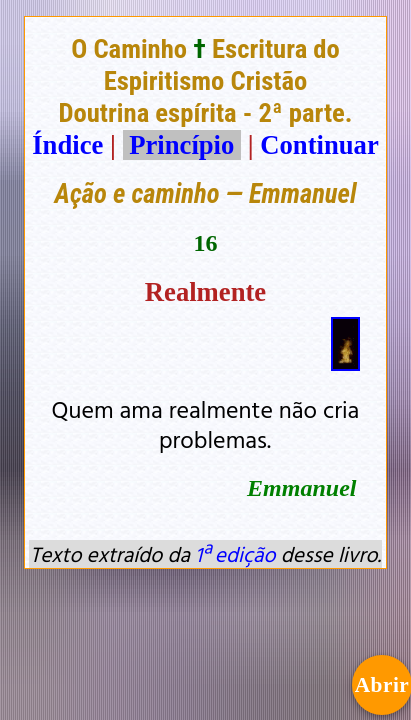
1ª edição (235, 554)
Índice (67, 145)
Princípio (182, 145)
